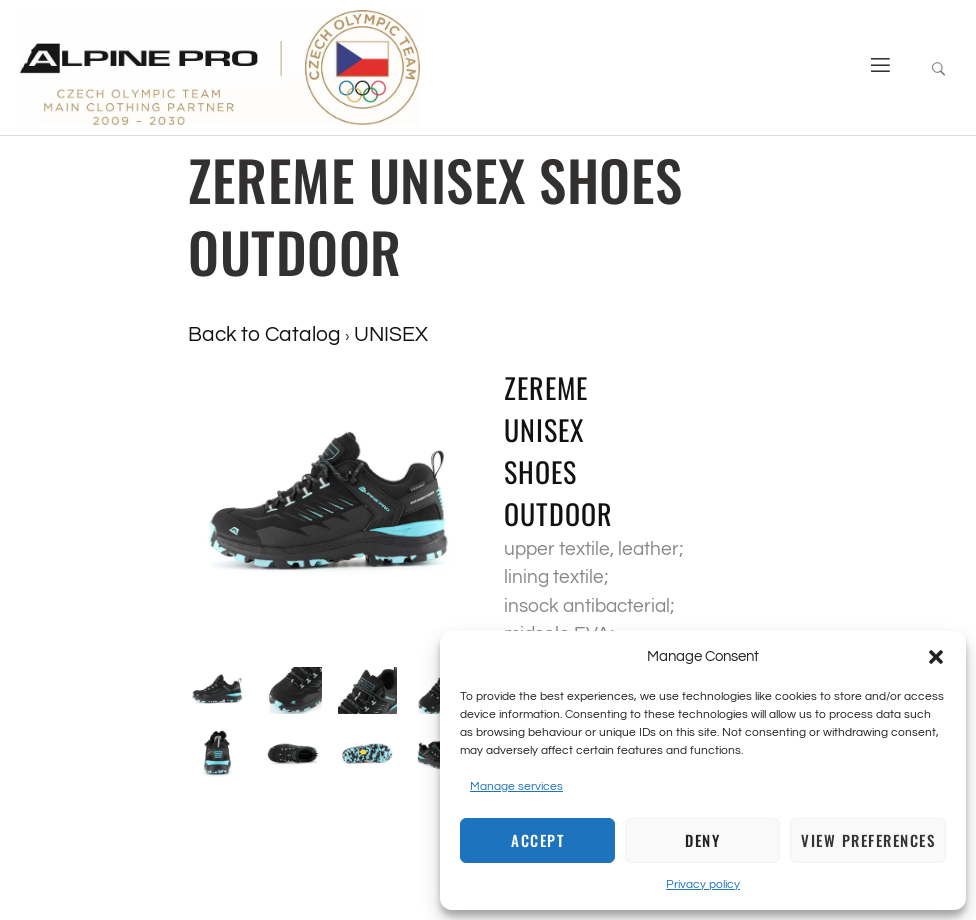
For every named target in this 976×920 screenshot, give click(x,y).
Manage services (516, 786)
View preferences (868, 840)
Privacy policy (703, 884)
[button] (936, 657)
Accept (537, 840)
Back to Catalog (266, 334)
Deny (702, 840)
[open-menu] (873, 67)
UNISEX (391, 334)
